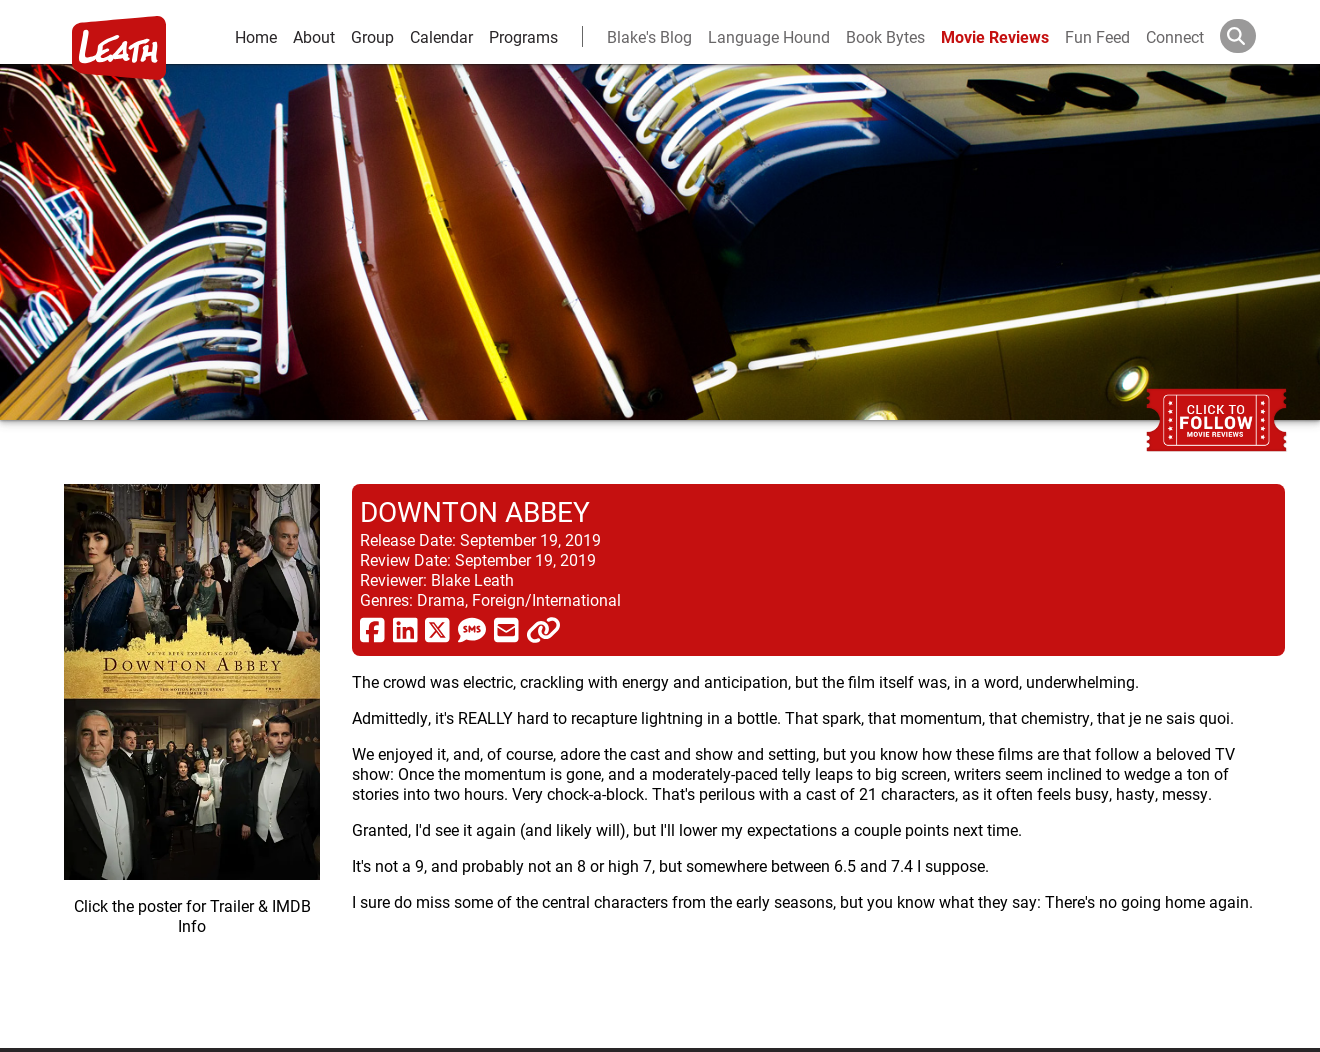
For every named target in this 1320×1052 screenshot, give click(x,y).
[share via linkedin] (405, 629)
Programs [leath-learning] (523, 36)
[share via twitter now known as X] (437, 629)
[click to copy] (543, 629)
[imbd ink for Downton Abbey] (192, 750)
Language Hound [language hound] (769, 36)
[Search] (1254, 36)
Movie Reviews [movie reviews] (995, 36)
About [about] (314, 36)
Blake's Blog (649, 36)
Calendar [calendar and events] (441, 36)
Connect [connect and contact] (1175, 36)
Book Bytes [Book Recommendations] (885, 36)
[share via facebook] (372, 629)
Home (256, 36)
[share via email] (506, 629)
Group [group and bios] (372, 36)
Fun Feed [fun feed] (1097, 36)
